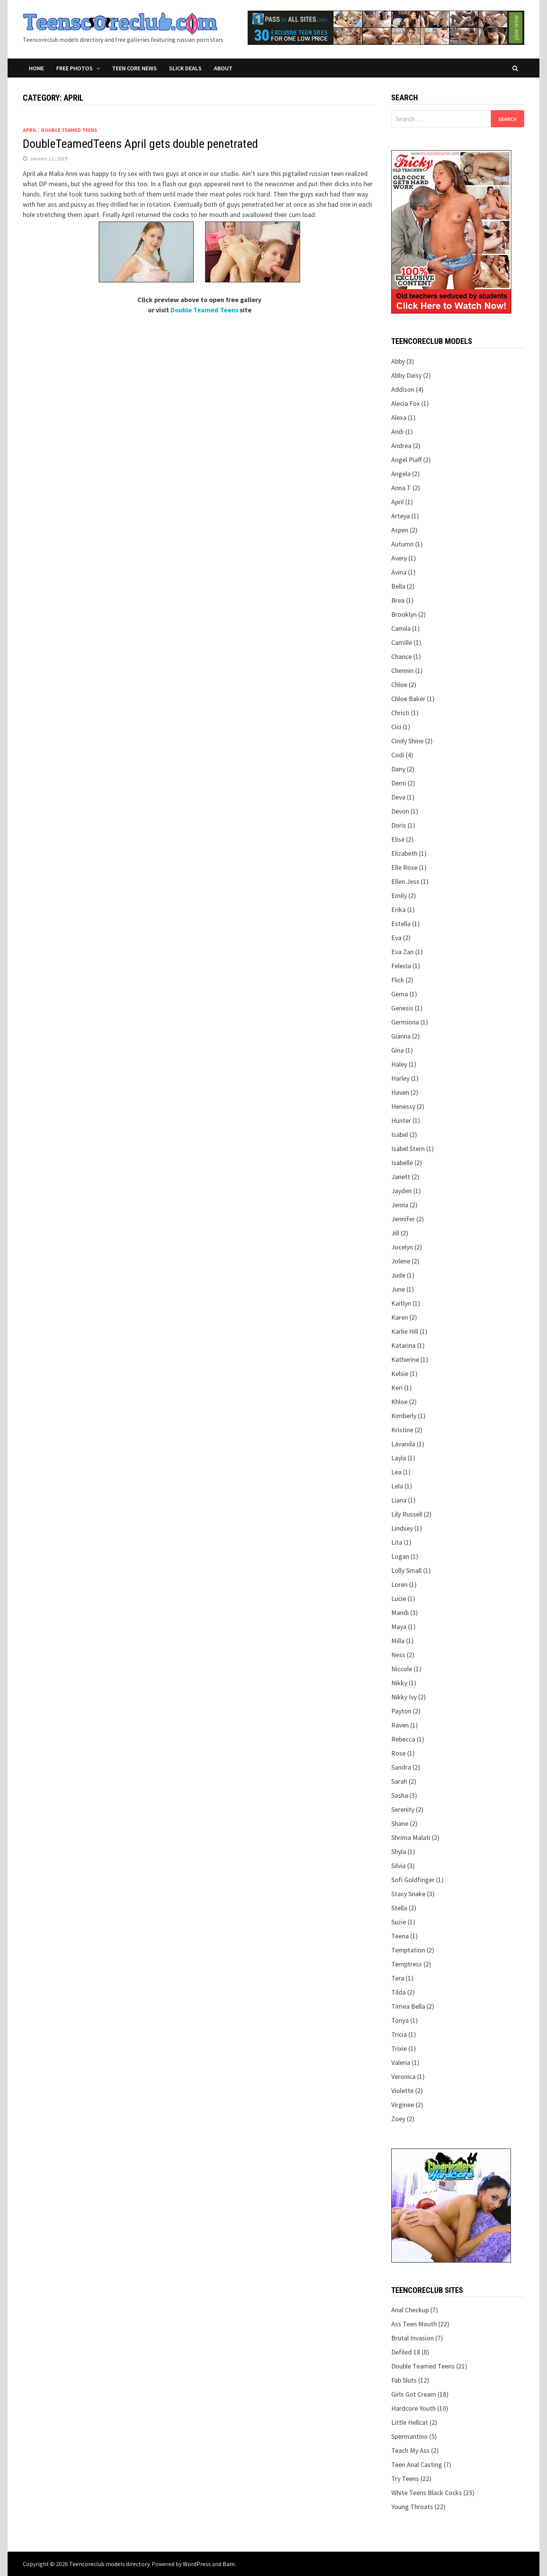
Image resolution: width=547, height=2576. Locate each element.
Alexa (398, 417)
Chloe (399, 684)
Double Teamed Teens (69, 130)
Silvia (398, 1865)
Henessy (403, 1106)
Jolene (400, 1261)
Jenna (399, 1204)
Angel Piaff (406, 459)
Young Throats (412, 2506)
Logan (400, 1556)
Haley (399, 1064)
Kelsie (399, 1373)
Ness (398, 1654)
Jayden (401, 1190)
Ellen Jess (405, 881)
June (398, 1289)
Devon (400, 811)
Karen (399, 1317)
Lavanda (403, 1443)
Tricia (399, 2034)
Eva (396, 937)
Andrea (401, 445)
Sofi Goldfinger (413, 1879)
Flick (397, 979)
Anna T (401, 487)
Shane (399, 1823)
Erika (398, 909)
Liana (398, 1500)
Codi (397, 754)
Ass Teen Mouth (414, 2324)
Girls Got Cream (413, 2394)
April (30, 130)
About (223, 68)
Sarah (399, 1781)
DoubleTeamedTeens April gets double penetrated (140, 143)
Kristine (402, 1429)
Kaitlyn (401, 1303)
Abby (398, 361)
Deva (398, 797)
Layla (398, 1457)
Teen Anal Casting (416, 2464)
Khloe (399, 1401)
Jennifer (403, 1218)
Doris (398, 825)
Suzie (398, 1921)
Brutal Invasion (412, 2338)
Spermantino (409, 2436)
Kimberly (403, 1415)
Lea (396, 1472)
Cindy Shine (407, 740)
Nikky (399, 1682)
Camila (401, 628)
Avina (398, 572)
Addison (402, 389)
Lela (397, 1486)
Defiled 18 (405, 2352)
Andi (397, 431)
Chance (401, 656)
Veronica (403, 2076)
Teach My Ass (410, 2450)
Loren (399, 1584)
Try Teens (405, 2478)
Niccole (401, 1668)
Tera (397, 1978)
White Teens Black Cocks (426, 2492)
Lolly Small (406, 1570)
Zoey (398, 2118)
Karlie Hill (404, 1331)
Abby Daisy (406, 375)
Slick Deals (185, 68)
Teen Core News (134, 68)
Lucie (398, 1598)
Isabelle (402, 1162)
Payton (401, 1711)
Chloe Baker (408, 698)
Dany (398, 769)
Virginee (402, 2104)
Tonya (400, 2020)
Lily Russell (406, 1514)
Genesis (402, 1008)
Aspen (399, 530)
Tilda (398, 1992)
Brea (398, 600)
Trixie (399, 2048)
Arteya (400, 515)
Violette (402, 2090)
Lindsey (402, 1528)
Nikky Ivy (404, 1697)
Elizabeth (404, 853)
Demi (398, 783)
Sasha (399, 1795)
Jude (398, 1275)
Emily (399, 895)
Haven (400, 1092)
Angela (401, 473)
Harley (400, 1078)
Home (36, 68)
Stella (399, 1907)
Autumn (402, 544)
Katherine (405, 1359)
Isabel (399, 1134)
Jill (395, 1233)
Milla (398, 1640)
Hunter (401, 1120)
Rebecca (403, 1739)
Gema (399, 994)
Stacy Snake (408, 1893)
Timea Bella (408, 2006)
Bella (398, 586)
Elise (398, 839)
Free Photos (74, 68)
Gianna (401, 1036)
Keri (397, 1387)
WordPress (197, 2564)
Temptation (408, 1950)
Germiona (405, 1022)
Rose (398, 1753)
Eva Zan (402, 951)
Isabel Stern (408, 1148)
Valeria (400, 2062)
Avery (399, 558)
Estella (401, 923)
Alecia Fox (405, 403)
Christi (400, 712)
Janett (400, 1176)
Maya (398, 1626)
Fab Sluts (404, 2380)
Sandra (401, 1767)
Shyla (398, 1851)
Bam (229, 2564)
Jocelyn (402, 1247)
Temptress (406, 1964)
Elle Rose (404, 867)
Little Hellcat (409, 2422)
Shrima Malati (410, 1837)
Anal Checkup (410, 2309)
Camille (401, 642)
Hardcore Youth (413, 2408)
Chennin (402, 670)
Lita (396, 1542)
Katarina (403, 1345)
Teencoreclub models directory (109, 2564)
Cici (396, 726)
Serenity (402, 1809)
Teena (400, 1936)
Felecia (401, 965)
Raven (400, 1725)
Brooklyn (404, 614)
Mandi (400, 1612)
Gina (397, 1050)
